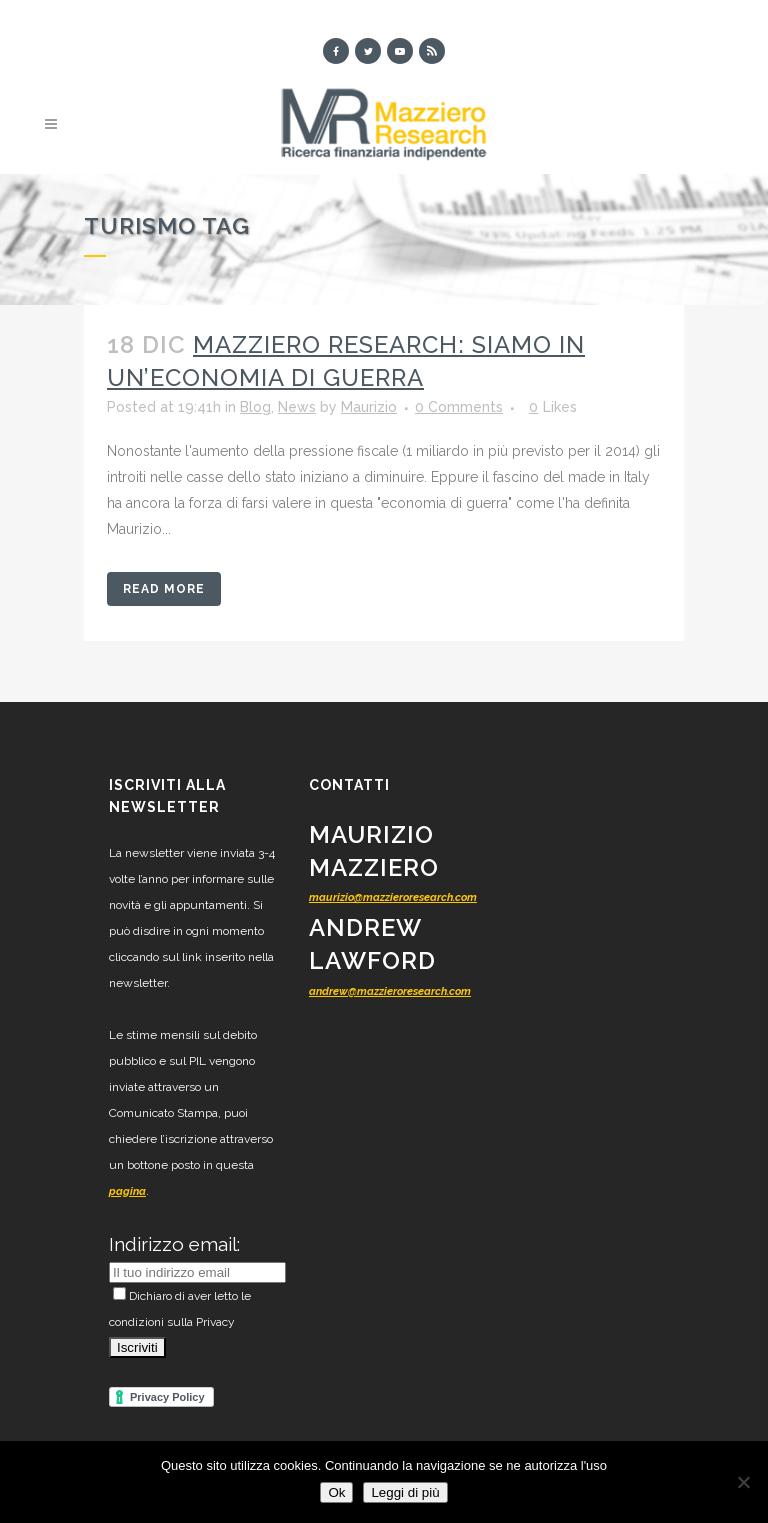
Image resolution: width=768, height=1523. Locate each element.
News (297, 407)
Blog (255, 407)
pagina (127, 1191)
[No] (743, 1482)
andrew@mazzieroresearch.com (390, 991)
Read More (164, 589)
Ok (336, 1492)
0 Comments (459, 407)
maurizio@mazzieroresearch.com (393, 897)
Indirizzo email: (174, 1244)
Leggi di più (405, 1492)
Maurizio (369, 407)
